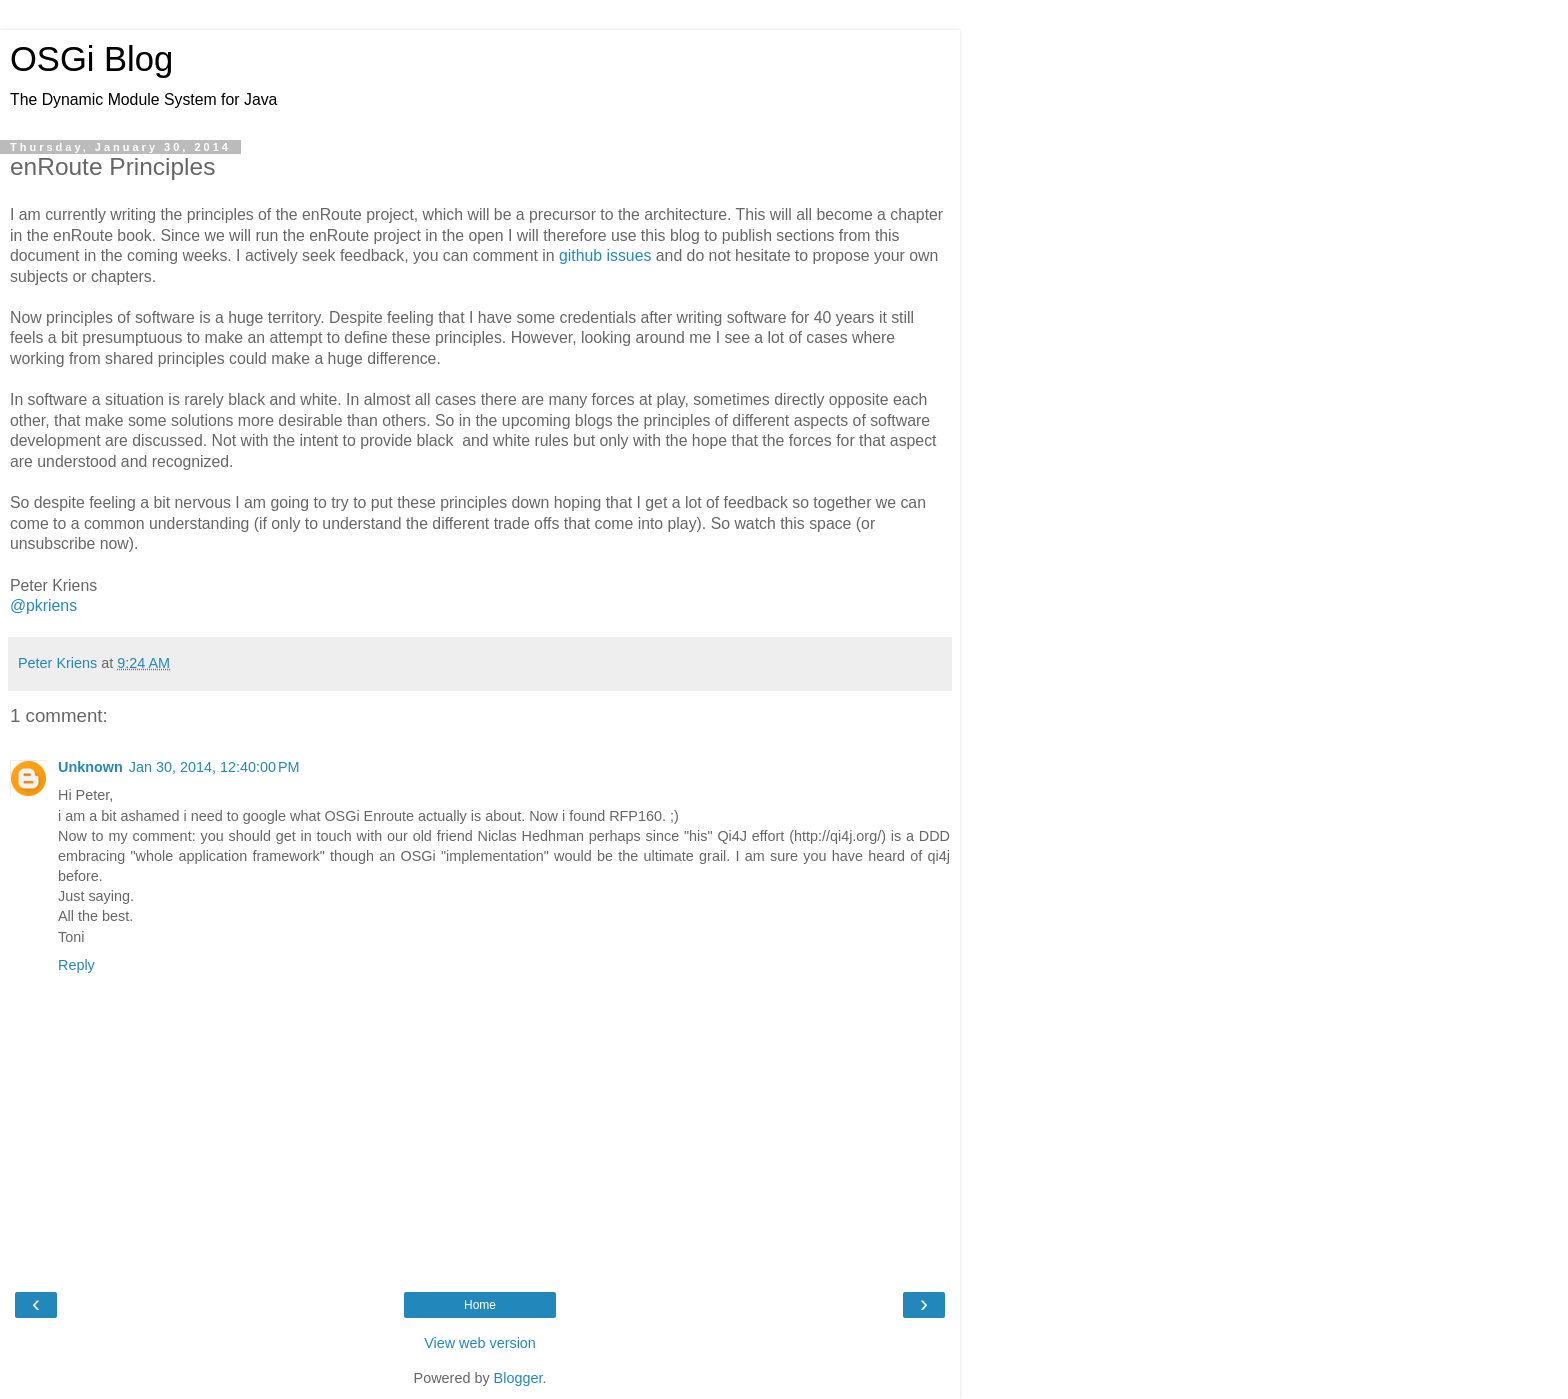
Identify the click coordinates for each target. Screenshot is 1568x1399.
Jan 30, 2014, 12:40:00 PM (214, 767)
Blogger (518, 1378)
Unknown (90, 767)
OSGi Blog (91, 59)
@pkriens (43, 605)
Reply (76, 965)
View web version (480, 1343)
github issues (605, 255)
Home (480, 1305)
